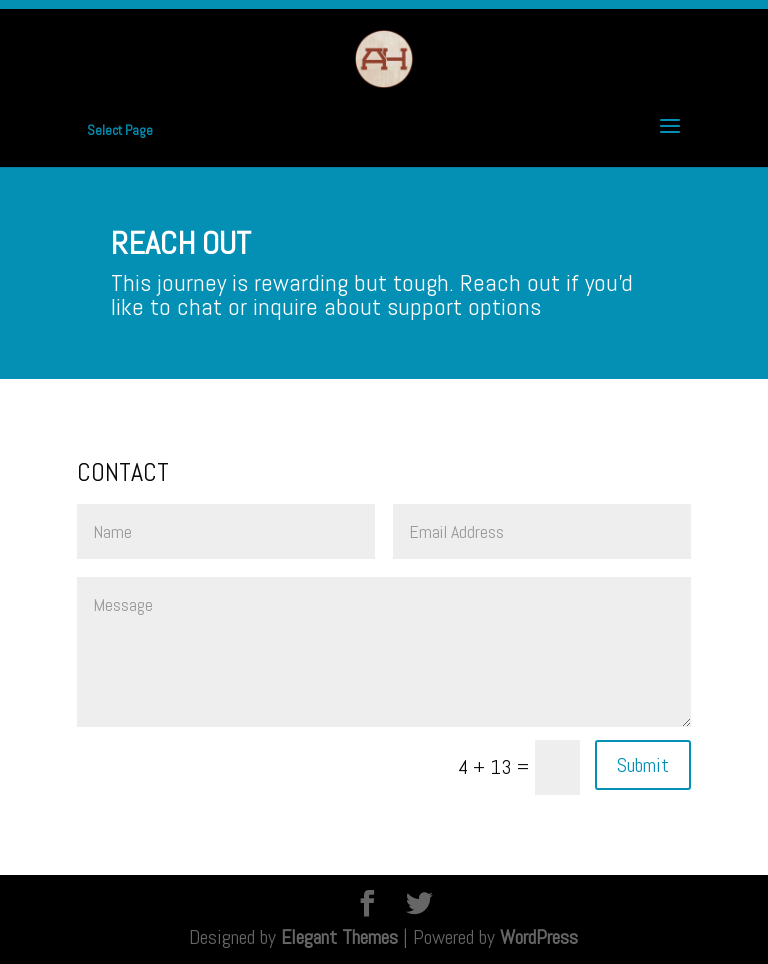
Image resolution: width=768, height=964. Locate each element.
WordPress (539, 937)
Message (384, 652)
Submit (643, 765)
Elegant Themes (339, 937)
